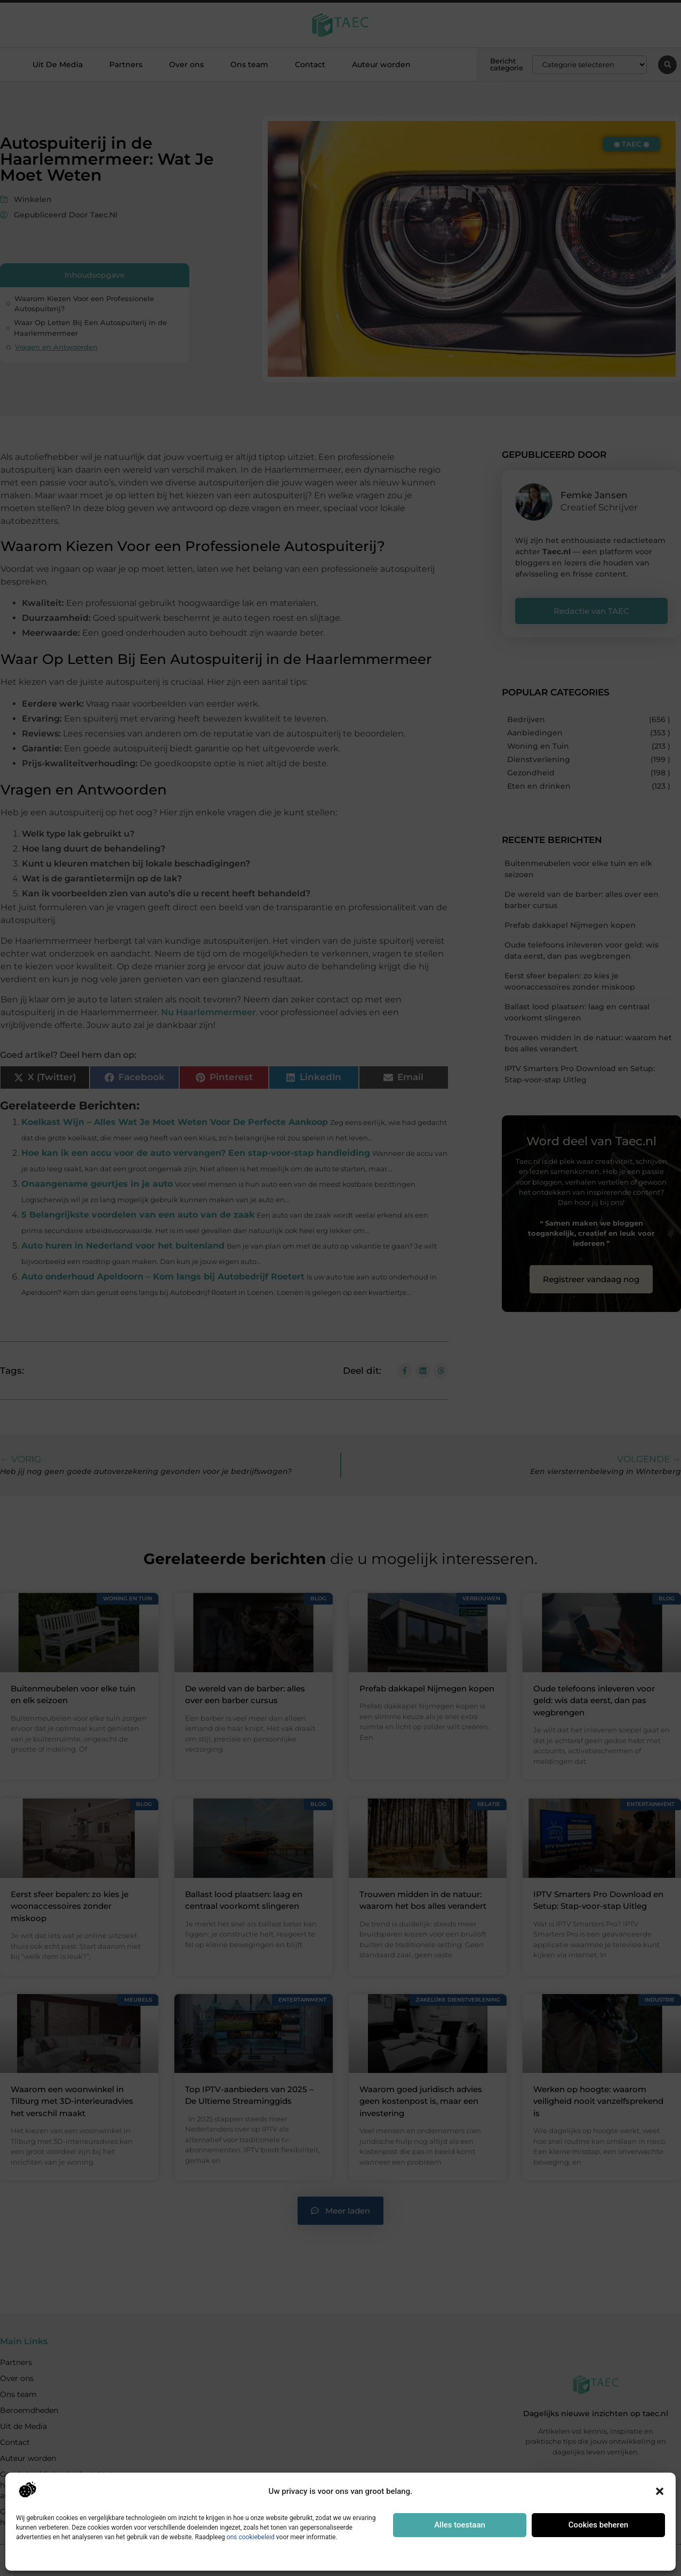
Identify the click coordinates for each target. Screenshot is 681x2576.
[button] (659, 2491)
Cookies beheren (598, 2525)
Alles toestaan (459, 2525)
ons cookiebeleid (251, 2537)
